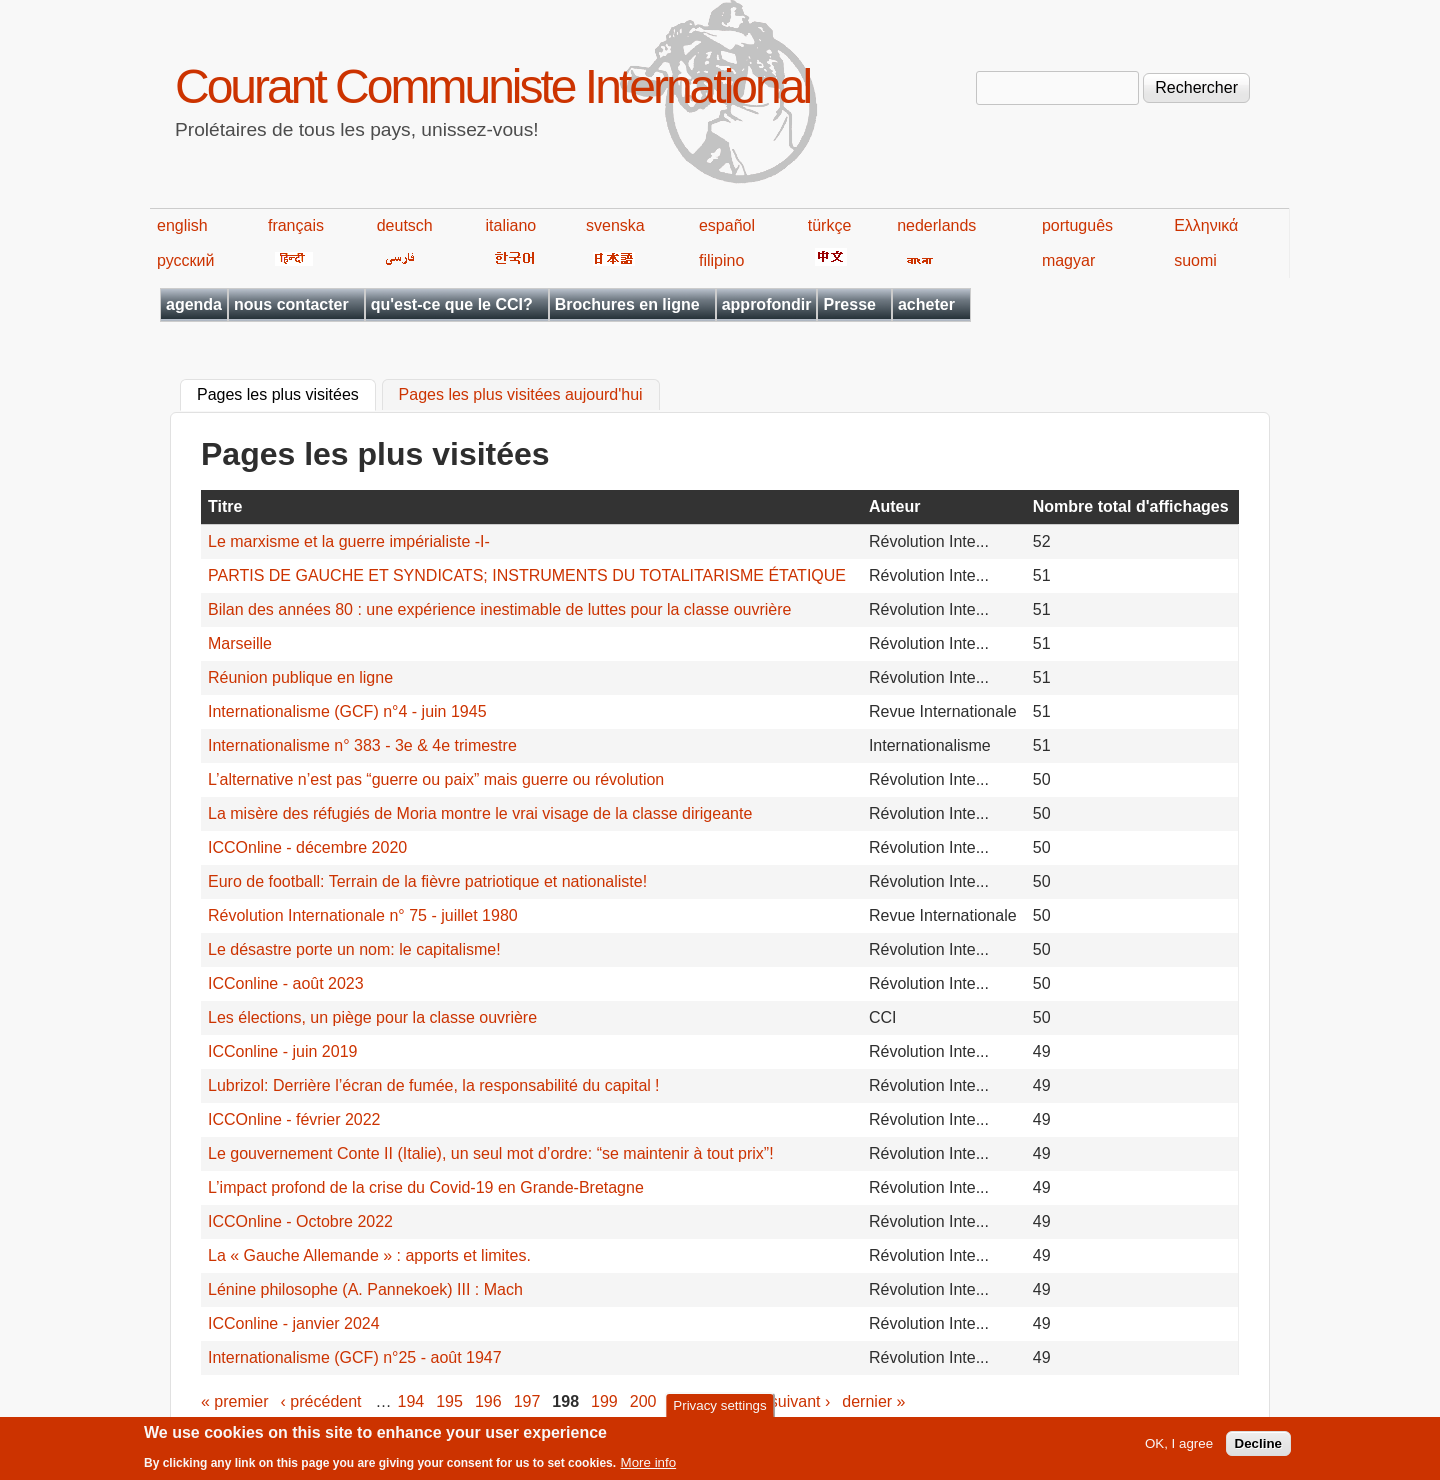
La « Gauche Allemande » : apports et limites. (369, 1255)
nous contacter (291, 304)
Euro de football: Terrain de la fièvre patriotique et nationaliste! (427, 881)
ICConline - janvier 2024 (294, 1323)
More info (649, 1467)
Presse (849, 304)
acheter (926, 304)
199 (604, 1401)
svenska (615, 225)
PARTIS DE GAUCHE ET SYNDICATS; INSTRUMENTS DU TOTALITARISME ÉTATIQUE (527, 575)
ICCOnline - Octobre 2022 (300, 1221)
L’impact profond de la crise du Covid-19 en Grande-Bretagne (426, 1187)
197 (527, 1401)
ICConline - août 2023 (286, 983)
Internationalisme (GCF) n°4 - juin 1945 (347, 711)
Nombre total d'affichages (1131, 506)
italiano (511, 225)
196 (488, 1401)
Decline (1258, 1448)
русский (185, 260)
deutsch (405, 225)
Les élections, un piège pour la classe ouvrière (372, 1017)
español (727, 225)
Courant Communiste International (492, 86)
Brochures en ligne (627, 304)
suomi (1195, 260)
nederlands (936, 225)
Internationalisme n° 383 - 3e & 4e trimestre (362, 745)
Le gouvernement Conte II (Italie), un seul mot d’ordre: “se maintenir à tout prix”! (491, 1153)
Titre (225, 506)
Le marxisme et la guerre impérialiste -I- (349, 541)
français (296, 225)
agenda (194, 304)
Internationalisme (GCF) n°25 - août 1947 (355, 1357)
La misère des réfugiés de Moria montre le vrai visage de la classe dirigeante (480, 813)
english (182, 225)
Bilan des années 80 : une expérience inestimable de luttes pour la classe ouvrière (499, 609)
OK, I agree (1179, 1448)
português (1077, 225)
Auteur (895, 506)
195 (449, 1401)
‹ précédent (321, 1401)
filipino (721, 260)
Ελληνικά (1206, 225)
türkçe (830, 225)
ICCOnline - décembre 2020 (307, 847)
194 (411, 1401)
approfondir (767, 304)
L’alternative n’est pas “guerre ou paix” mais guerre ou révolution (436, 779)
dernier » (873, 1401)
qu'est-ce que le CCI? (452, 304)
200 (643, 1401)
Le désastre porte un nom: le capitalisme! (354, 949)
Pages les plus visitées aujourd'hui (521, 395)
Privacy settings (719, 1410)
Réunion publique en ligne (300, 677)
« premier (235, 1401)
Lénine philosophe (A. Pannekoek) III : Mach (365, 1289)
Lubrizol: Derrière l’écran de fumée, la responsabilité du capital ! (433, 1085)
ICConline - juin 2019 (282, 1051)
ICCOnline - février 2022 (294, 1119)
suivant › (800, 1401)
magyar (1068, 260)
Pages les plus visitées (286, 393)
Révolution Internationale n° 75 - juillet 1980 (363, 915)
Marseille (240, 643)
